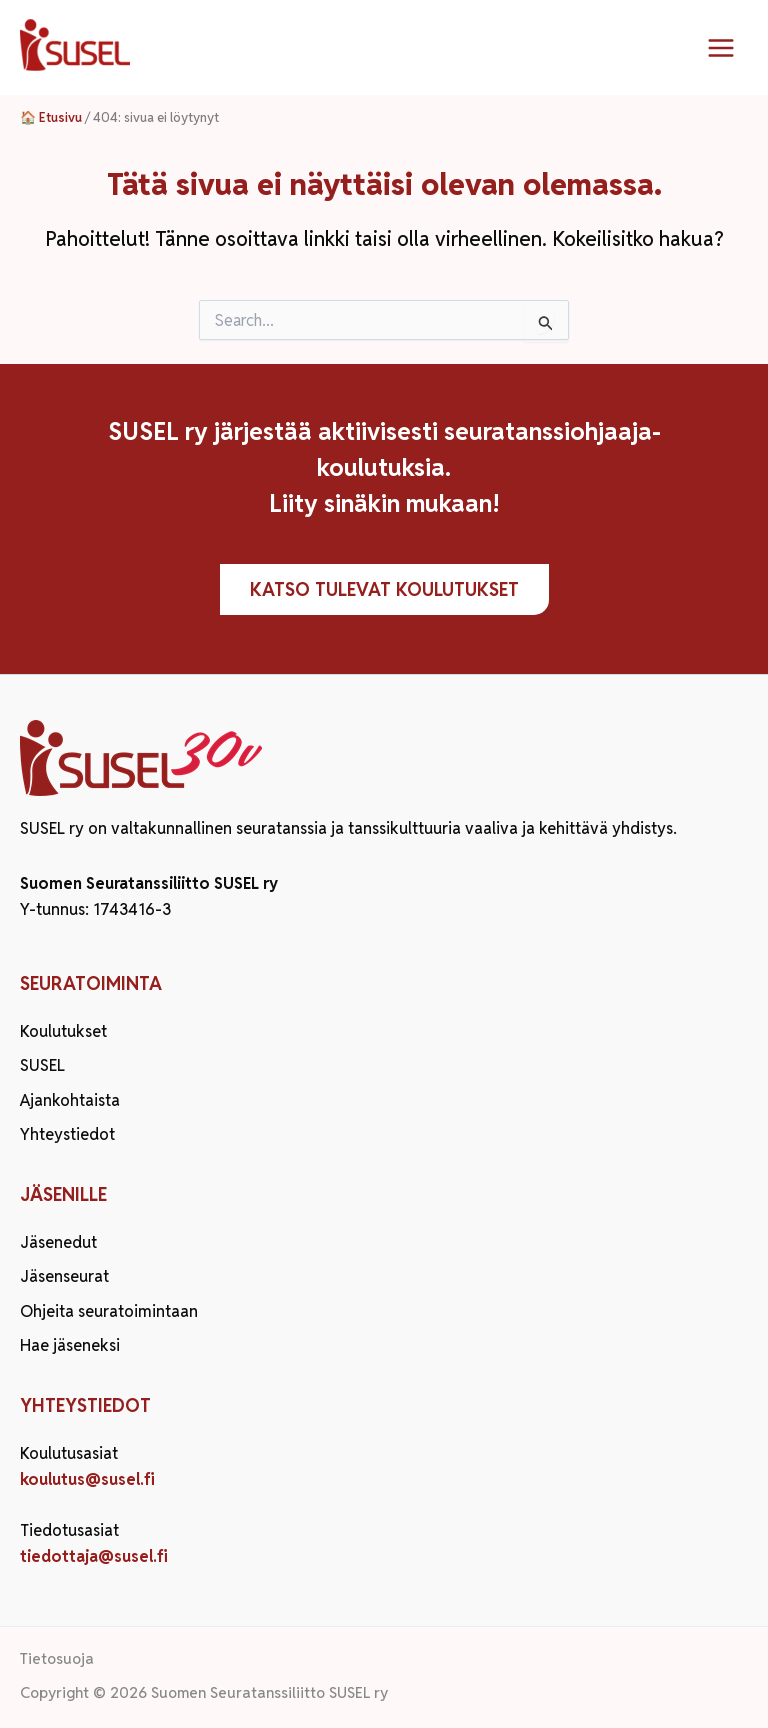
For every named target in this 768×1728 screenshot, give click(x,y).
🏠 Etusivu (51, 117)
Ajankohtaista (70, 1100)
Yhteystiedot (67, 1134)
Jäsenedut (58, 1242)
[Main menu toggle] (721, 48)
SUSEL (42, 1065)
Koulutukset (63, 1031)
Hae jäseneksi (70, 1345)
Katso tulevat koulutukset (384, 589)
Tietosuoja (57, 1658)
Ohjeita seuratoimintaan (109, 1311)
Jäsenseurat (64, 1276)
